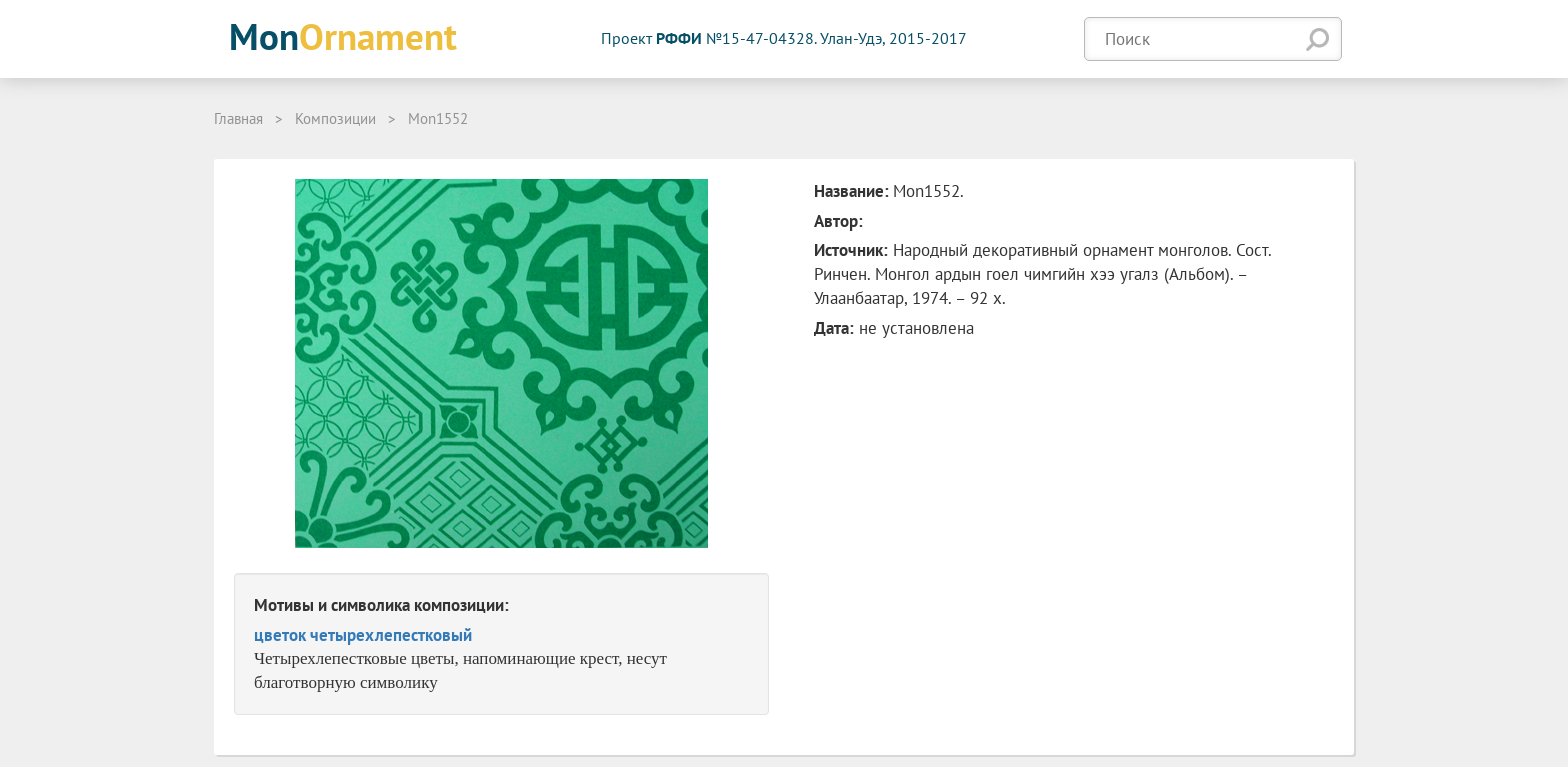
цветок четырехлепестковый (363, 635)
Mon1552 (438, 118)
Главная (238, 118)
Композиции (335, 118)
